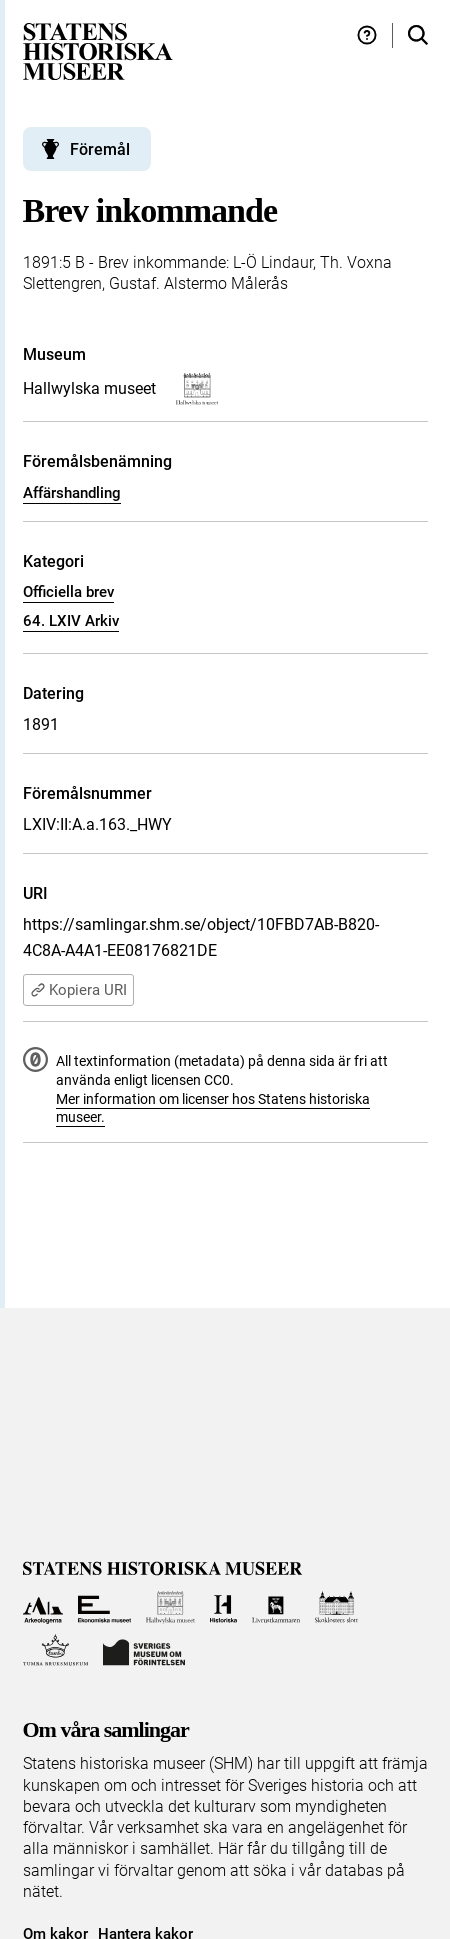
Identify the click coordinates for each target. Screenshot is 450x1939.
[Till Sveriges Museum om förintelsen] (144, 1650)
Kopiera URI (78, 990)
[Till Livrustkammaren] (276, 1607)
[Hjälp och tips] (367, 35)
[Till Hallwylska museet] (170, 1607)
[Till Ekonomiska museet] (104, 1607)
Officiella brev (68, 592)
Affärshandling (72, 493)
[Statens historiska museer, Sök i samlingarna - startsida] (98, 50)
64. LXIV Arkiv (71, 621)
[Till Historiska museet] (223, 1607)
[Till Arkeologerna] (43, 1607)
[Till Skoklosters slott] (336, 1607)
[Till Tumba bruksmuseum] (56, 1650)
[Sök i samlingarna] (418, 35)
